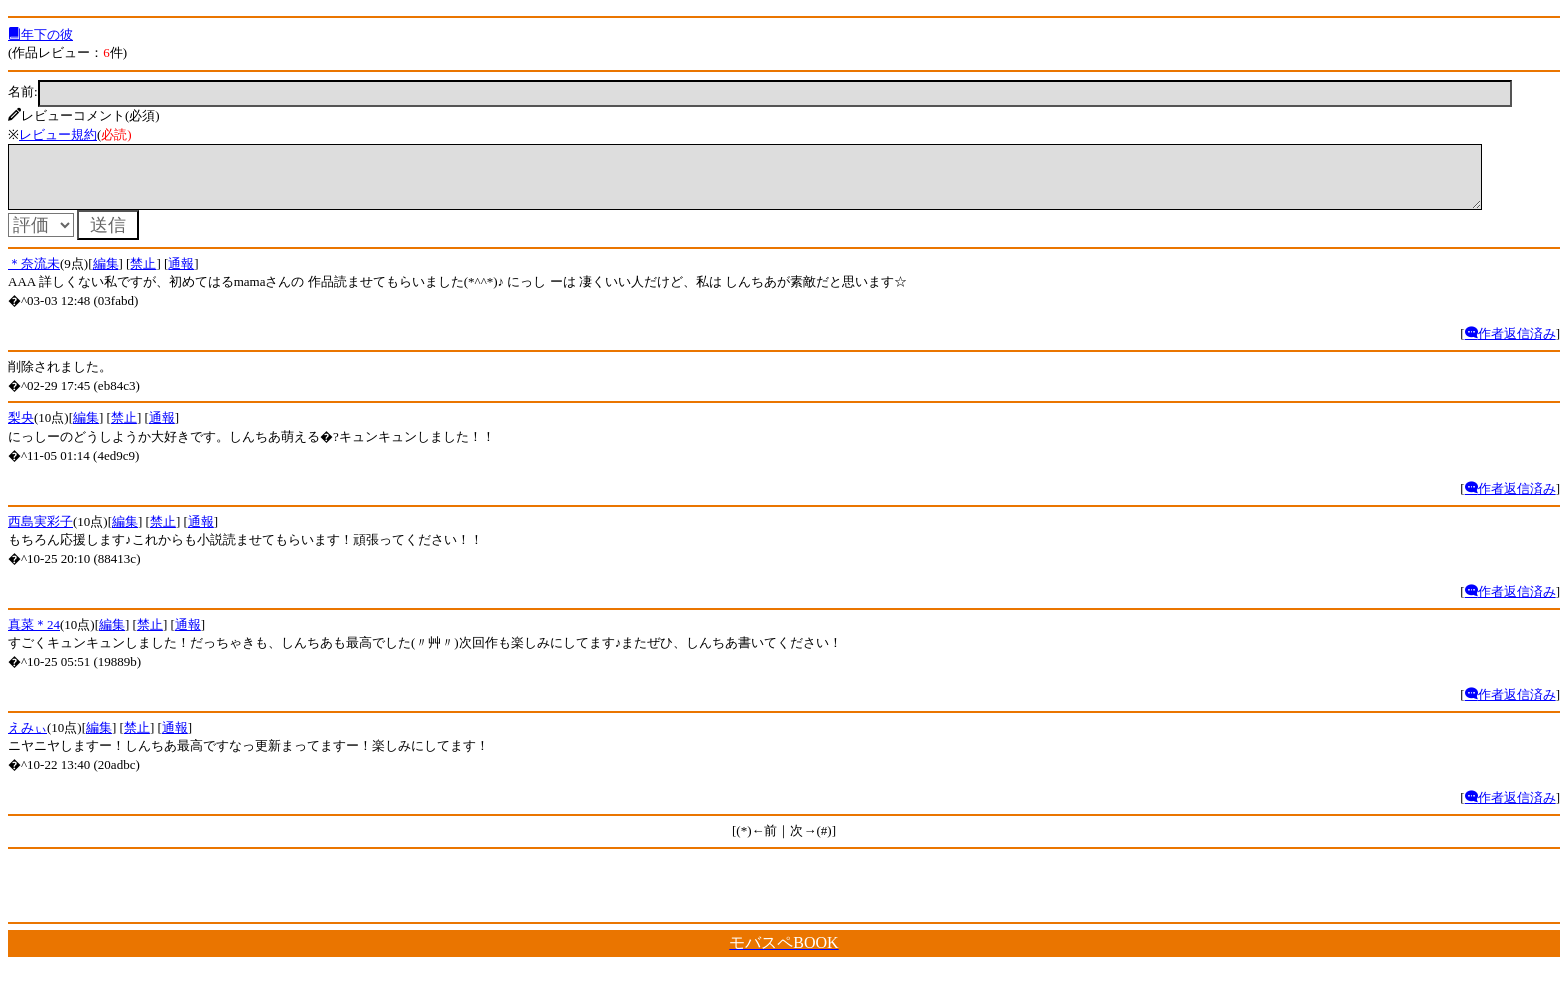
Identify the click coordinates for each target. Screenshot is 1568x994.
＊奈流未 (34, 275)
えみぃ (27, 739)
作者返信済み (1510, 345)
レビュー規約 (58, 134)
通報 (181, 275)
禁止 (143, 275)
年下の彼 (40, 34)
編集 (106, 275)
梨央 (21, 429)
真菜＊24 (34, 636)
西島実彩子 (40, 533)
